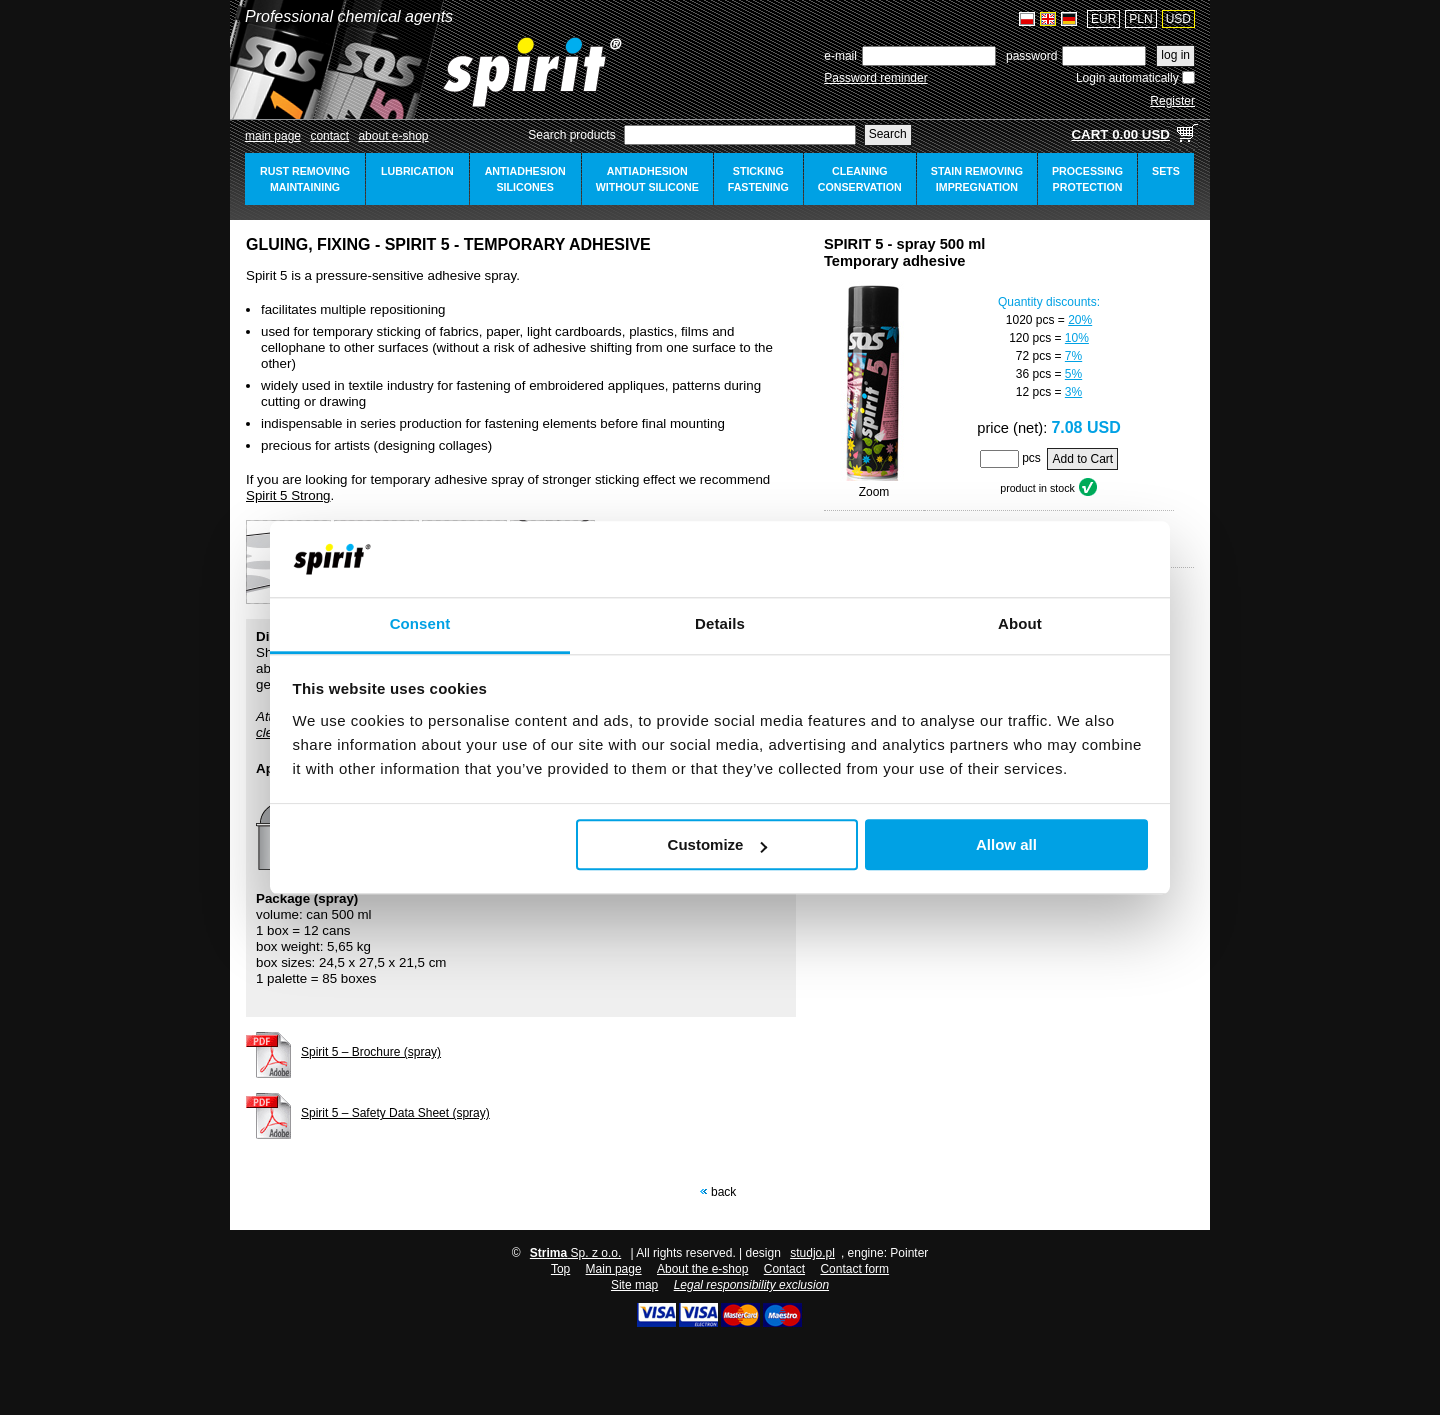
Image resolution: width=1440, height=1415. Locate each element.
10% (1077, 338)
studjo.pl (812, 1253)
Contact (329, 136)
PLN (1140, 19)
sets (1166, 171)
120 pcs (1030, 338)
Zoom (874, 492)
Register (1172, 101)
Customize (718, 845)
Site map (634, 1285)
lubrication (417, 171)
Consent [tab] (420, 624)
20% (1080, 320)
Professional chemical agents (349, 16)
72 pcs (1033, 356)
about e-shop (393, 136)
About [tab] (1020, 624)
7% (1073, 356)
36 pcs (1033, 374)
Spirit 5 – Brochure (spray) (371, 1052)
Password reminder (875, 78)
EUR (1103, 19)
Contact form (854, 1269)
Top (560, 1269)
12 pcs (1033, 392)
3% (1073, 392)
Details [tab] (720, 624)
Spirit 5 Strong (288, 495)
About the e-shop (702, 1269)
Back (723, 1192)
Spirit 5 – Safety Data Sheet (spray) (395, 1113)
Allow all (1006, 845)
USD (1178, 19)
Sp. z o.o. (575, 1253)
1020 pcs (1030, 320)
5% (1073, 374)
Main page (273, 136)
